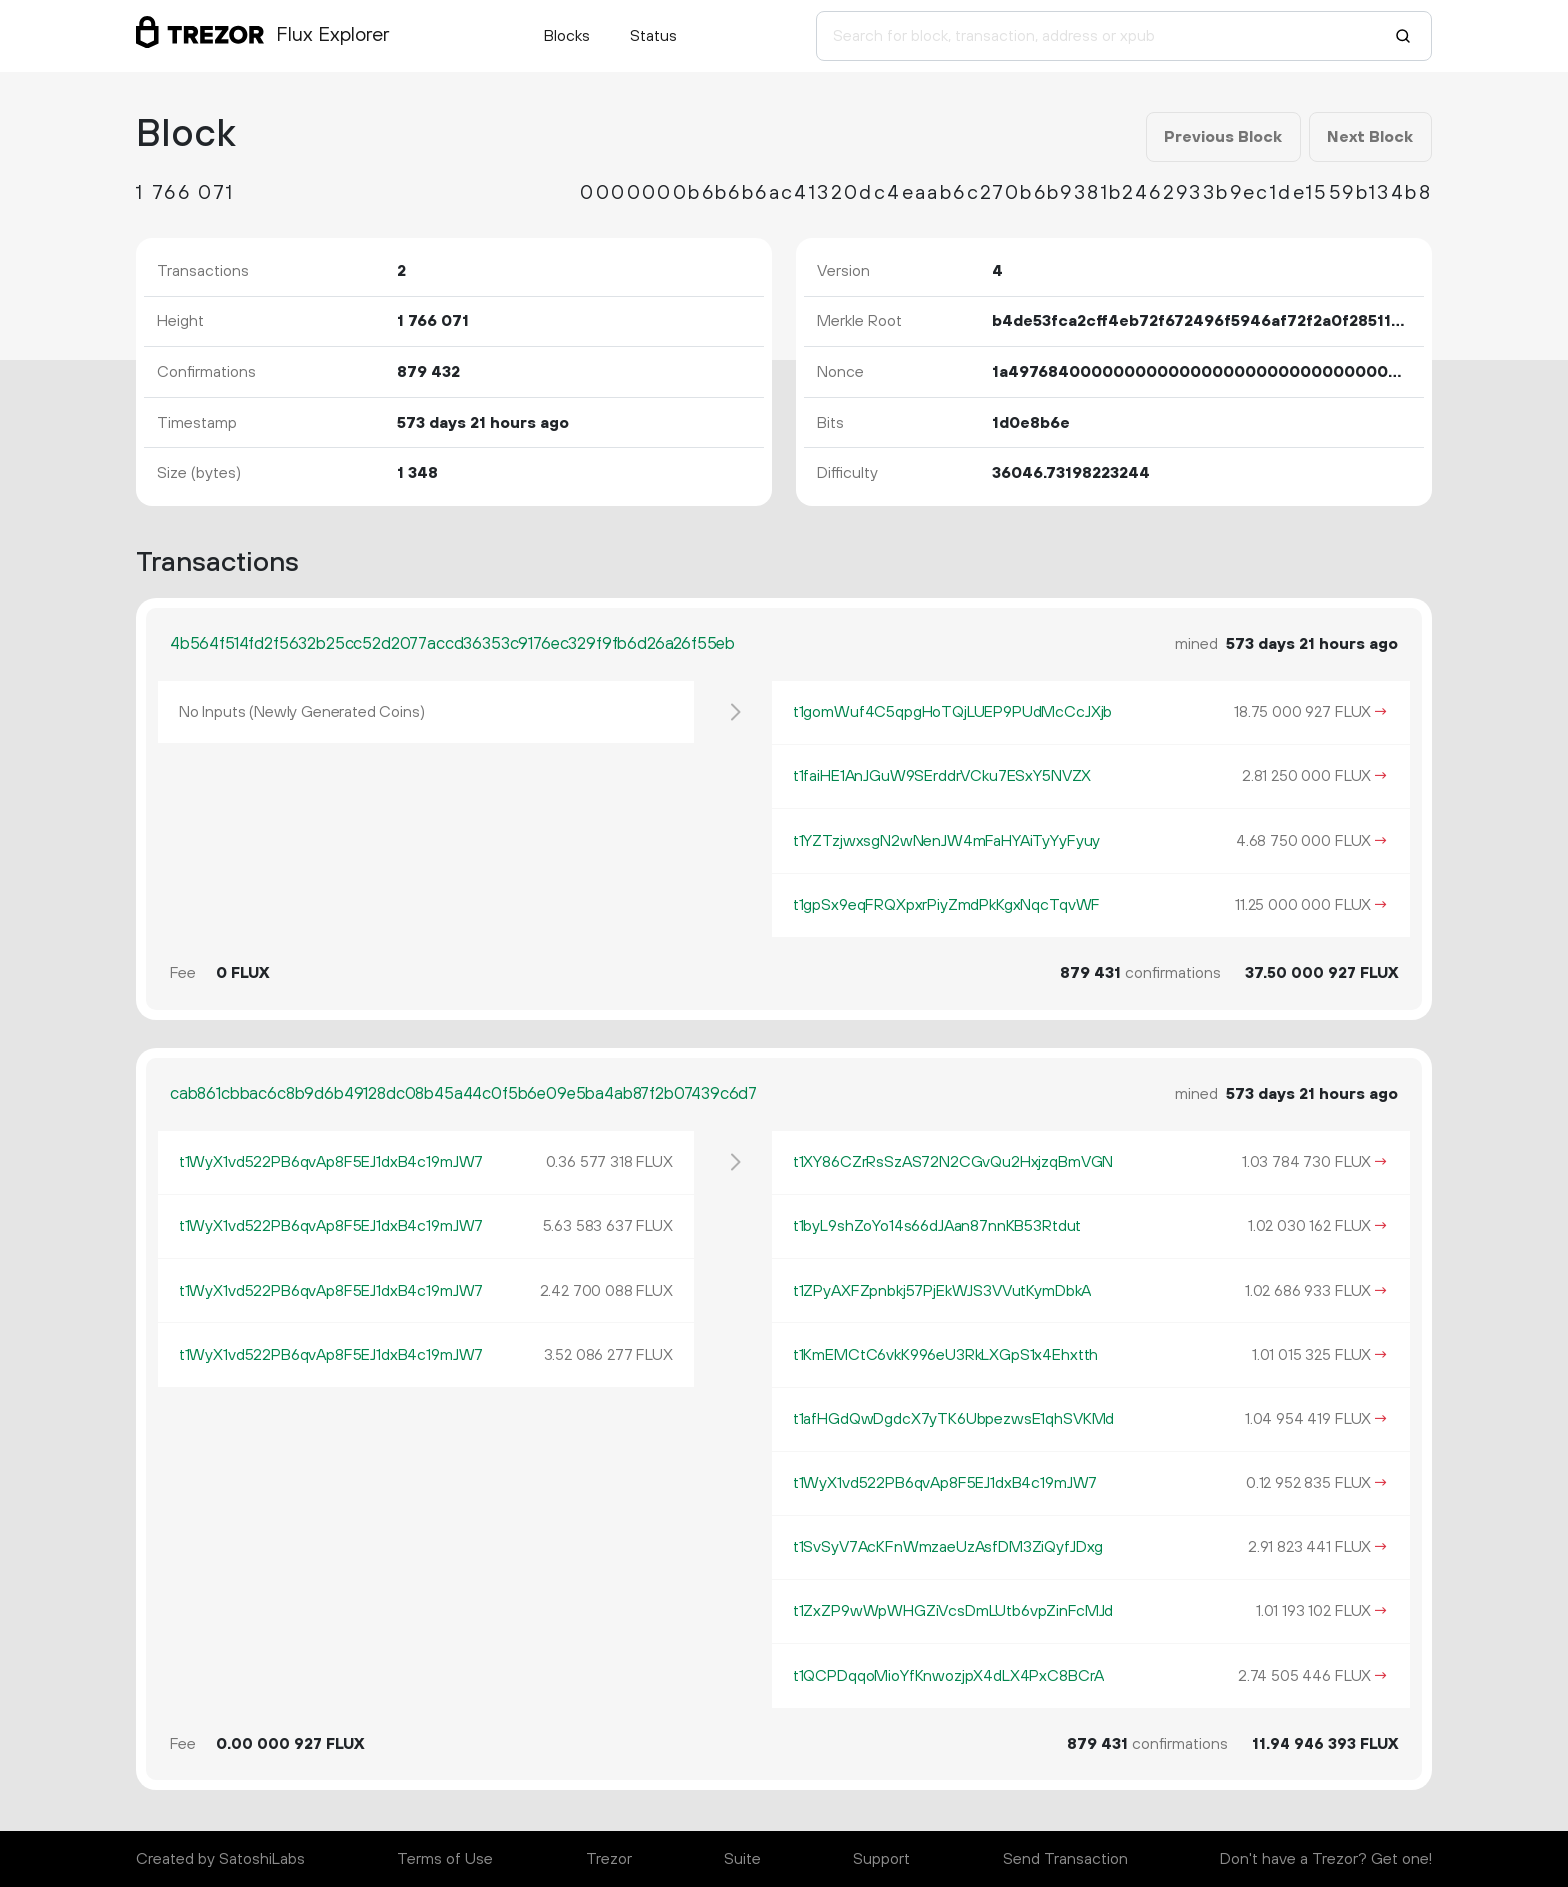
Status (653, 36)
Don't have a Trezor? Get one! (1326, 1859)
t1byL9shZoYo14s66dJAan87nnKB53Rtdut (937, 1226)
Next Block (1370, 137)
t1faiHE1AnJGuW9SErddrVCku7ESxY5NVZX (942, 776)
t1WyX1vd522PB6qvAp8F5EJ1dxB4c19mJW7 (331, 1162)
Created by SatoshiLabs (220, 1859)
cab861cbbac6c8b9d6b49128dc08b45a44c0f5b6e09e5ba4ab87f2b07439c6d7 (463, 1094)
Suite (742, 1859)
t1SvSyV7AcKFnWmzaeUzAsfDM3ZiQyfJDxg (948, 1547)
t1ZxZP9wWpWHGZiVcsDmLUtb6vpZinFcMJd (953, 1611)
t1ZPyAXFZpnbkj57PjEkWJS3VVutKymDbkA (942, 1291)
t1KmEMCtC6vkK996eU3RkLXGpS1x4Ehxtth (945, 1355)
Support (881, 1859)
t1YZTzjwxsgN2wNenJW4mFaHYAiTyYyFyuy (946, 841)
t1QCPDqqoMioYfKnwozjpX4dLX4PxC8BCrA (948, 1676)
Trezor (609, 1859)
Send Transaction (1065, 1859)
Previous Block (1223, 137)
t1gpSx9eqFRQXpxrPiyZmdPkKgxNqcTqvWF (946, 905)
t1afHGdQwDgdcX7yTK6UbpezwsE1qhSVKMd (953, 1419)
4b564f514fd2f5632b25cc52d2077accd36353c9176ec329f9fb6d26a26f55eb (452, 644)
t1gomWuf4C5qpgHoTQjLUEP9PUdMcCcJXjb (952, 712)
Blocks (567, 36)
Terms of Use (445, 1859)
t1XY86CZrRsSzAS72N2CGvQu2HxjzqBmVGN (953, 1162)
